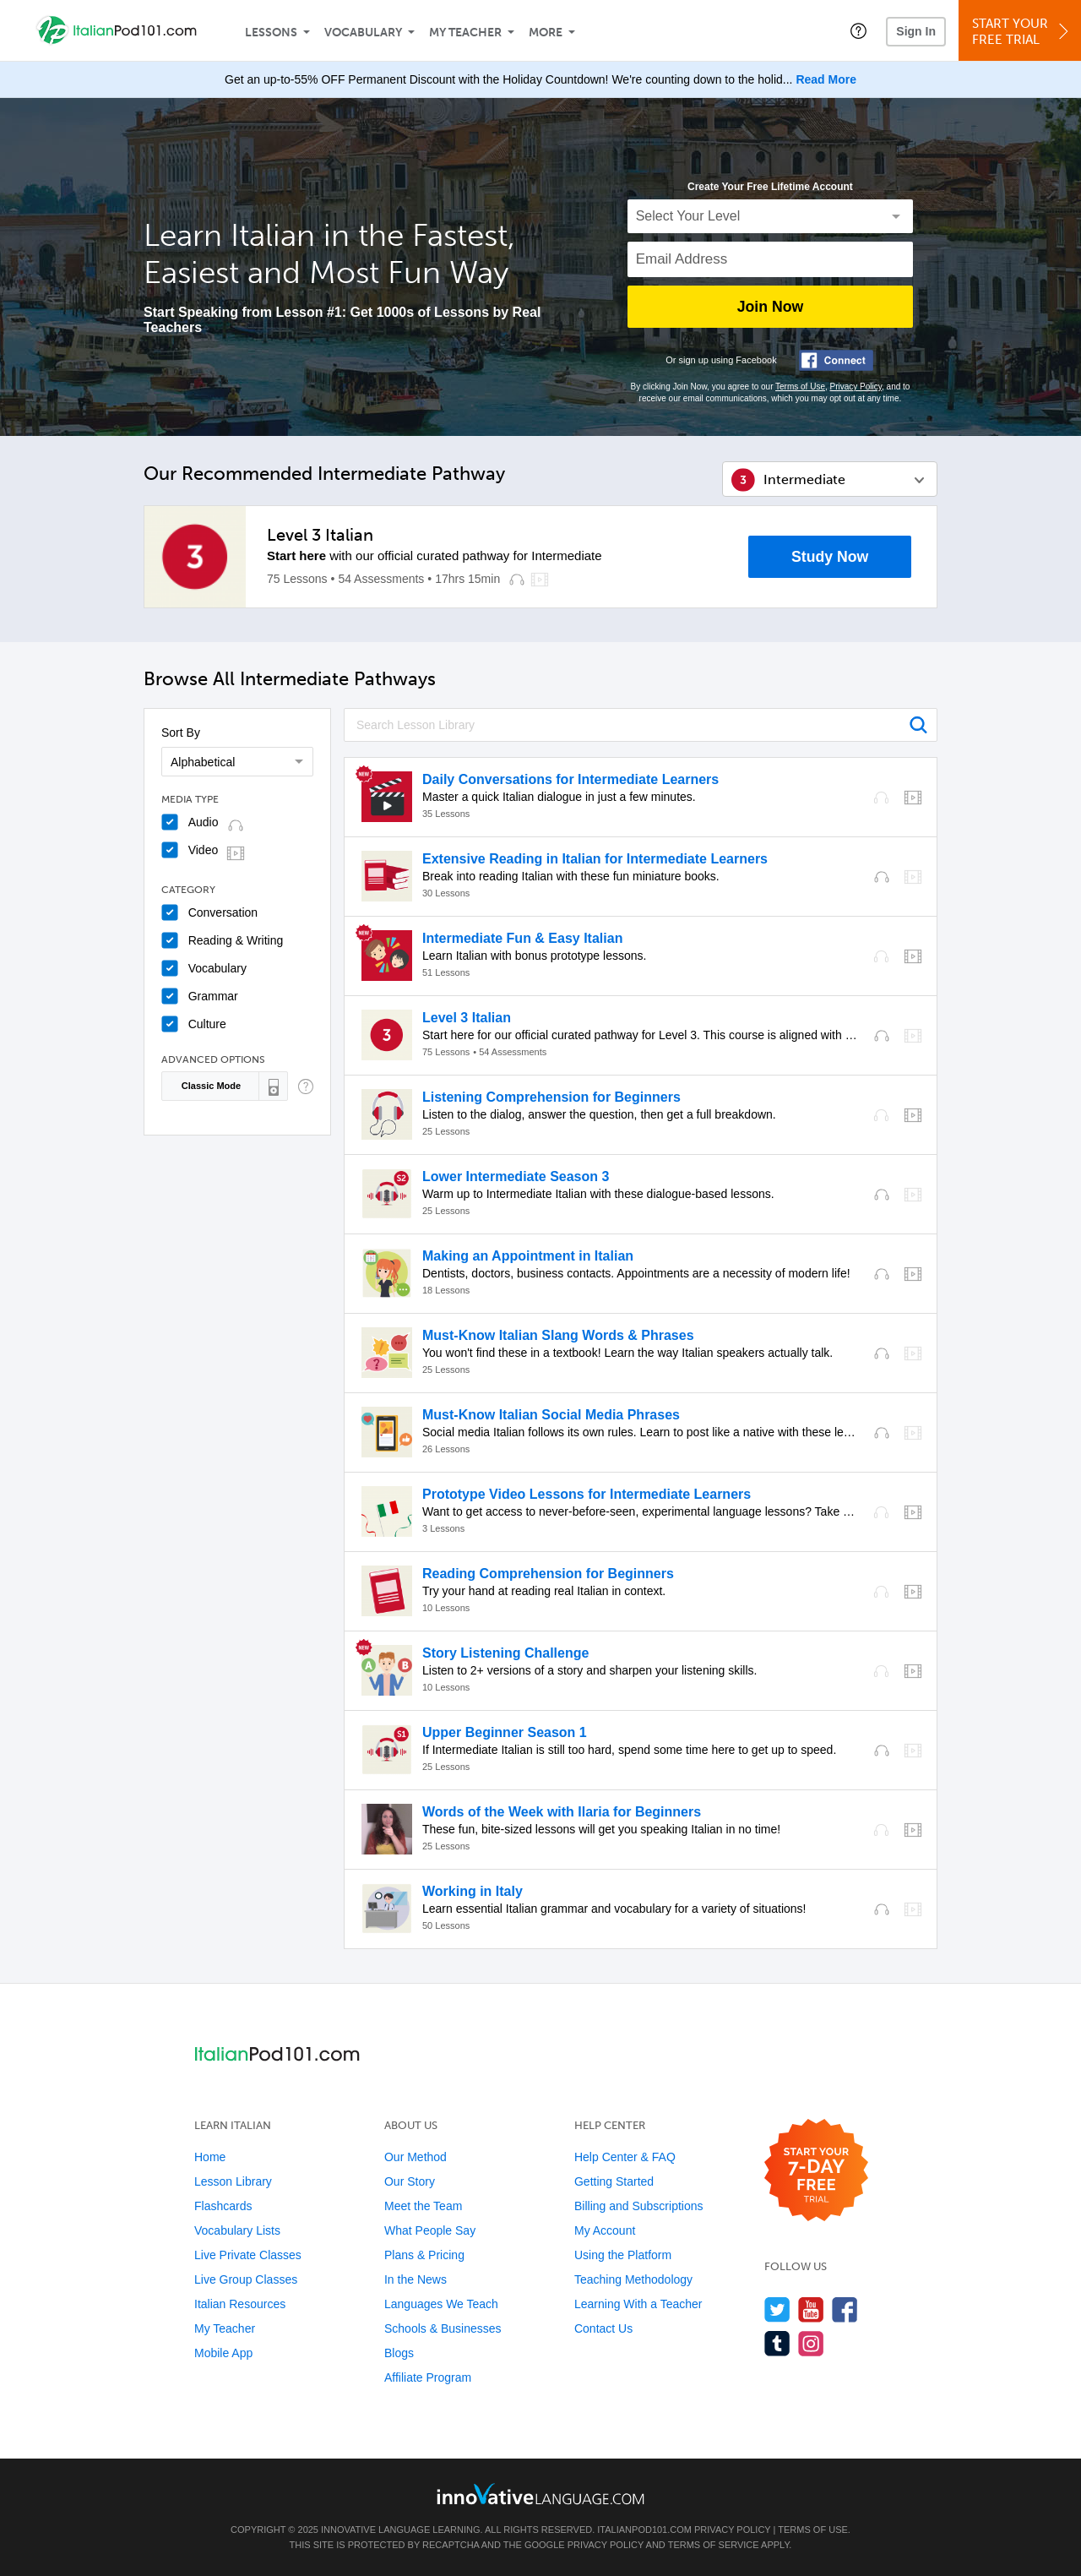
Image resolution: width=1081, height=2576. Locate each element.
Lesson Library (233, 2181)
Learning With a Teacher (638, 2304)
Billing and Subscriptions (638, 2206)
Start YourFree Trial (1022, 31)
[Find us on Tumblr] (777, 2343)
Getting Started (614, 2181)
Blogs (399, 2353)
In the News (415, 2279)
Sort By (180, 732)
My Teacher (465, 32)
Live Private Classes (247, 2255)
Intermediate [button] (804, 479)
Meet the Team (423, 2206)
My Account (604, 2230)
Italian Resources (239, 2304)
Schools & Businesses (443, 2328)
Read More (826, 79)
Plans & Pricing (424, 2255)
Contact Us (603, 2328)
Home (209, 2157)
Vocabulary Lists (237, 2230)
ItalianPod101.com (644, 2529)
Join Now (770, 306)
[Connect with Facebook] (836, 360)
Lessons (271, 32)
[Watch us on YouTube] (811, 2309)
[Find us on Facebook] (845, 2309)
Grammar (213, 996)
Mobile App (223, 2353)
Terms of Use (800, 386)
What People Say (429, 2230)
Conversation (223, 912)
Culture (207, 1024)
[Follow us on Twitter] (777, 2309)
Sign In (916, 31)
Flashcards (223, 2206)
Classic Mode (211, 1086)
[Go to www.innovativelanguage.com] (540, 2493)
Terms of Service (713, 2545)
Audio (203, 822)
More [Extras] (545, 32)
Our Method (415, 2157)
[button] (858, 30)
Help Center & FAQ (625, 2157)
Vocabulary (363, 32)
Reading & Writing (236, 940)
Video (203, 850)
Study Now (829, 556)
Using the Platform (622, 2255)
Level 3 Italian (320, 535)
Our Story (409, 2181)
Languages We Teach (441, 2304)
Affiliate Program (427, 2377)
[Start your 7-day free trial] (816, 2171)
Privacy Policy (856, 386)
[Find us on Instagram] (811, 2343)
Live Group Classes (245, 2279)
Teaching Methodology (633, 2279)
